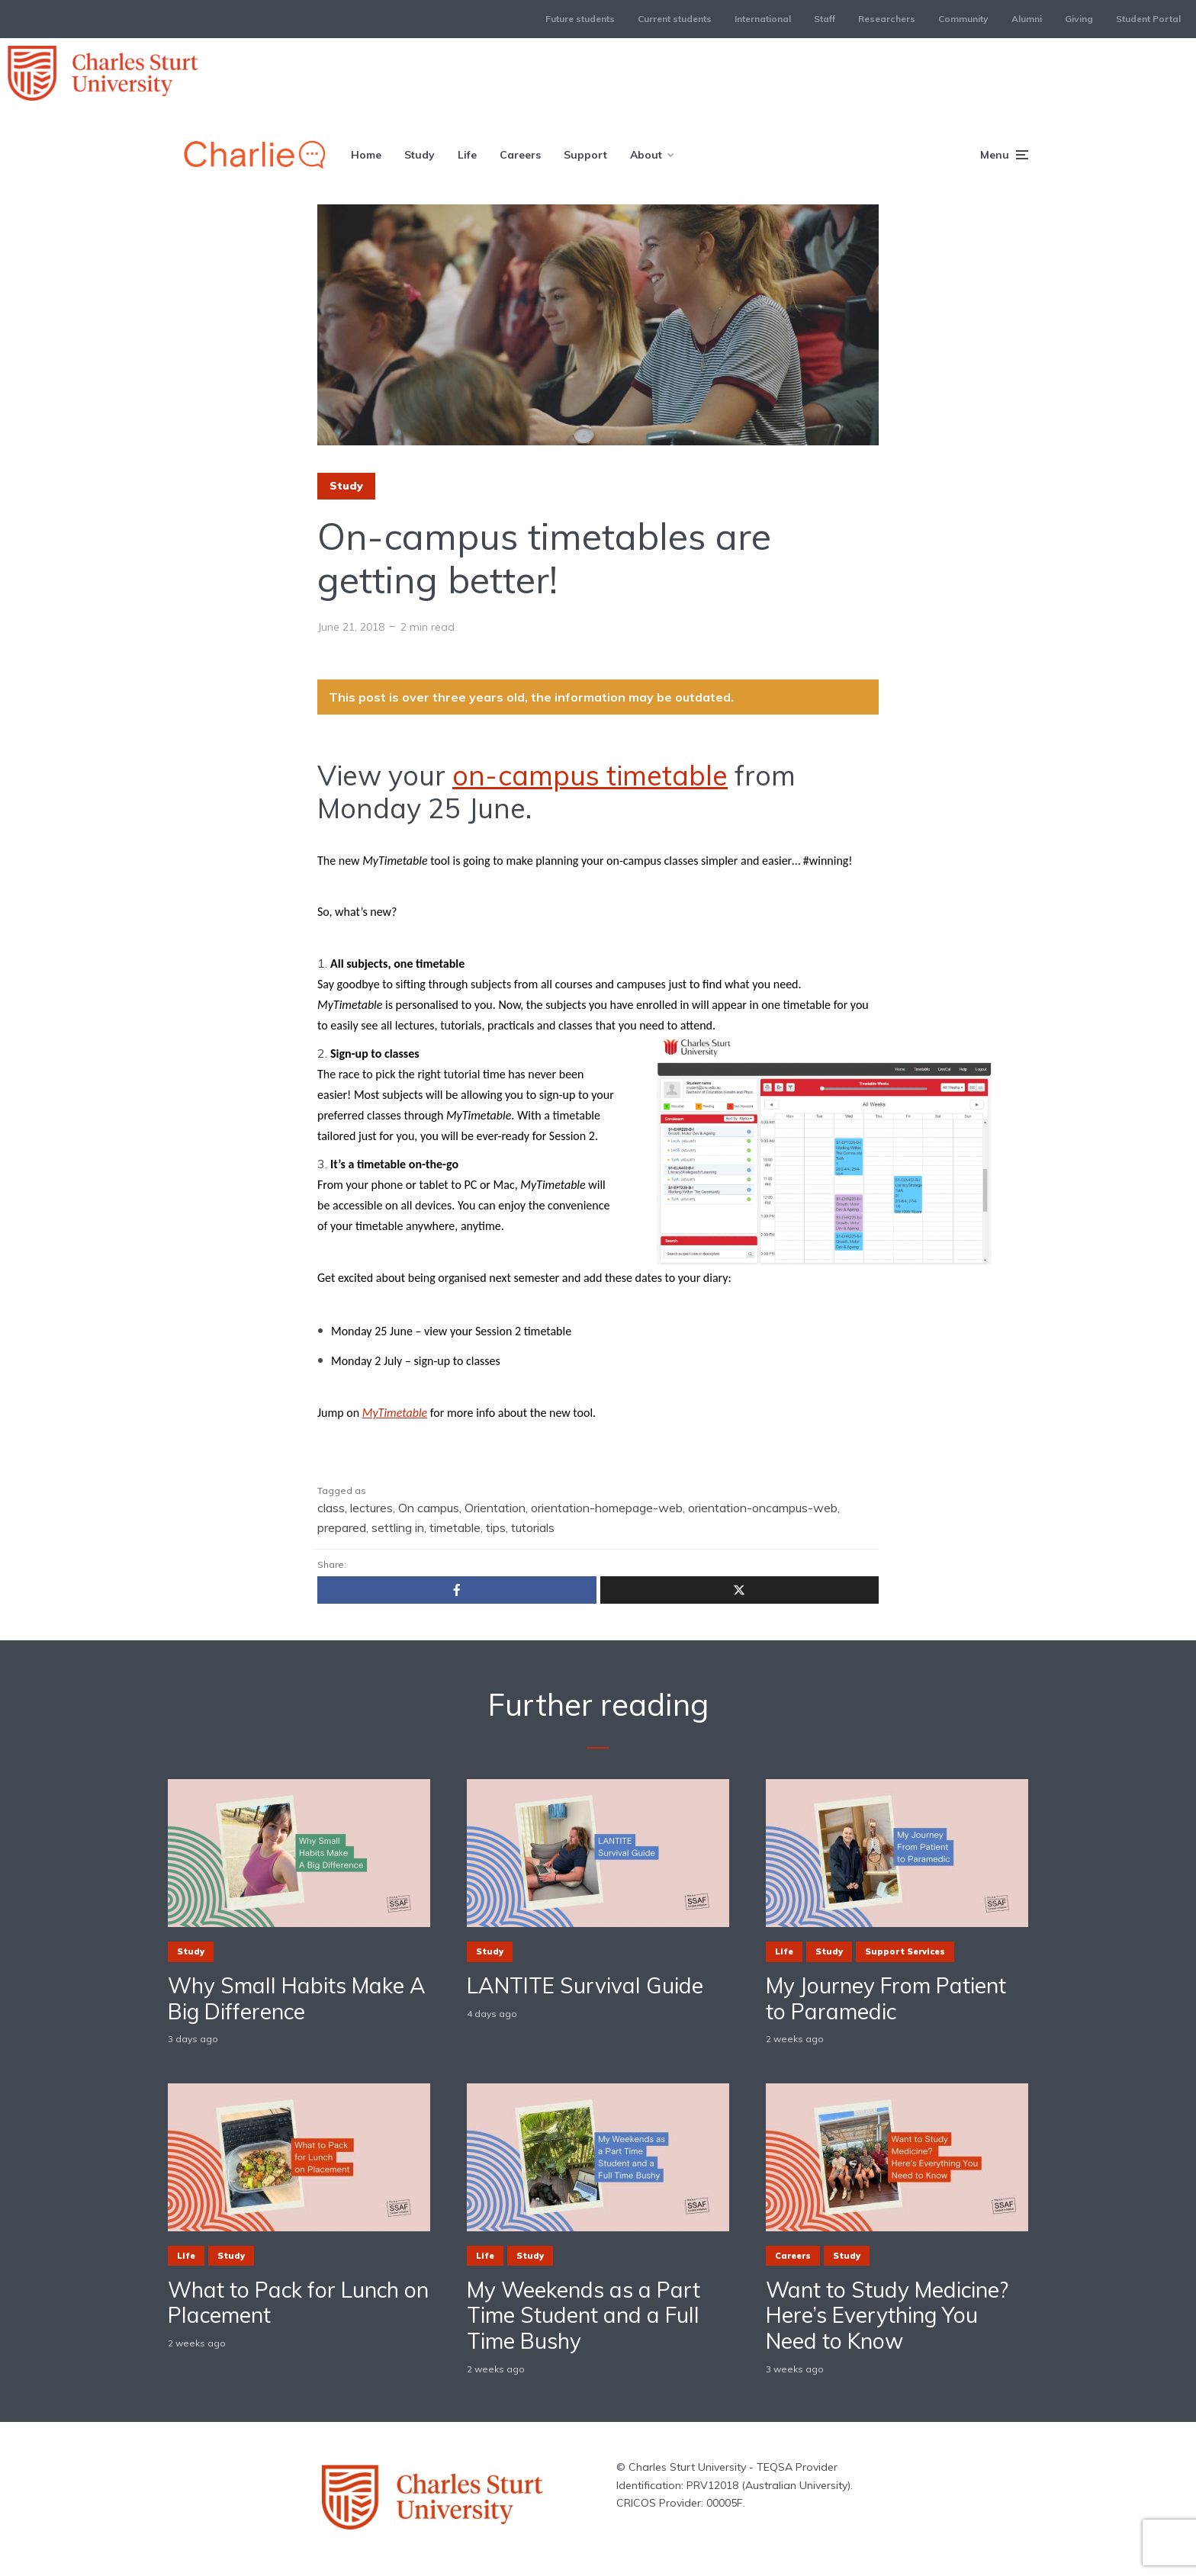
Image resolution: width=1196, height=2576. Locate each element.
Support (585, 155)
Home (366, 155)
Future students (580, 18)
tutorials (533, 1527)
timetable (455, 1527)
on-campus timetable (590, 775)
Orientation (495, 1507)
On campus (428, 1507)
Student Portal (1148, 18)
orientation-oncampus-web (763, 1507)
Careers (520, 155)
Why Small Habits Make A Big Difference (297, 1998)
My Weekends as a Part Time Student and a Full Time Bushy (583, 2315)
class (331, 1507)
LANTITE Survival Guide (585, 1986)
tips (496, 1527)
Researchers (886, 18)
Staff (824, 18)
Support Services (905, 1951)
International (763, 18)
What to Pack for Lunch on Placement (298, 2302)
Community (963, 18)
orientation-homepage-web (607, 1507)
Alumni (1026, 18)
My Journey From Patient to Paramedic (886, 1998)
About (646, 155)
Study (419, 155)
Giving (1079, 18)
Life (467, 155)
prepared (341, 1527)
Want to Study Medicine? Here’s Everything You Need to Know (887, 2315)
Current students (675, 18)
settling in (397, 1527)
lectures (371, 1507)
